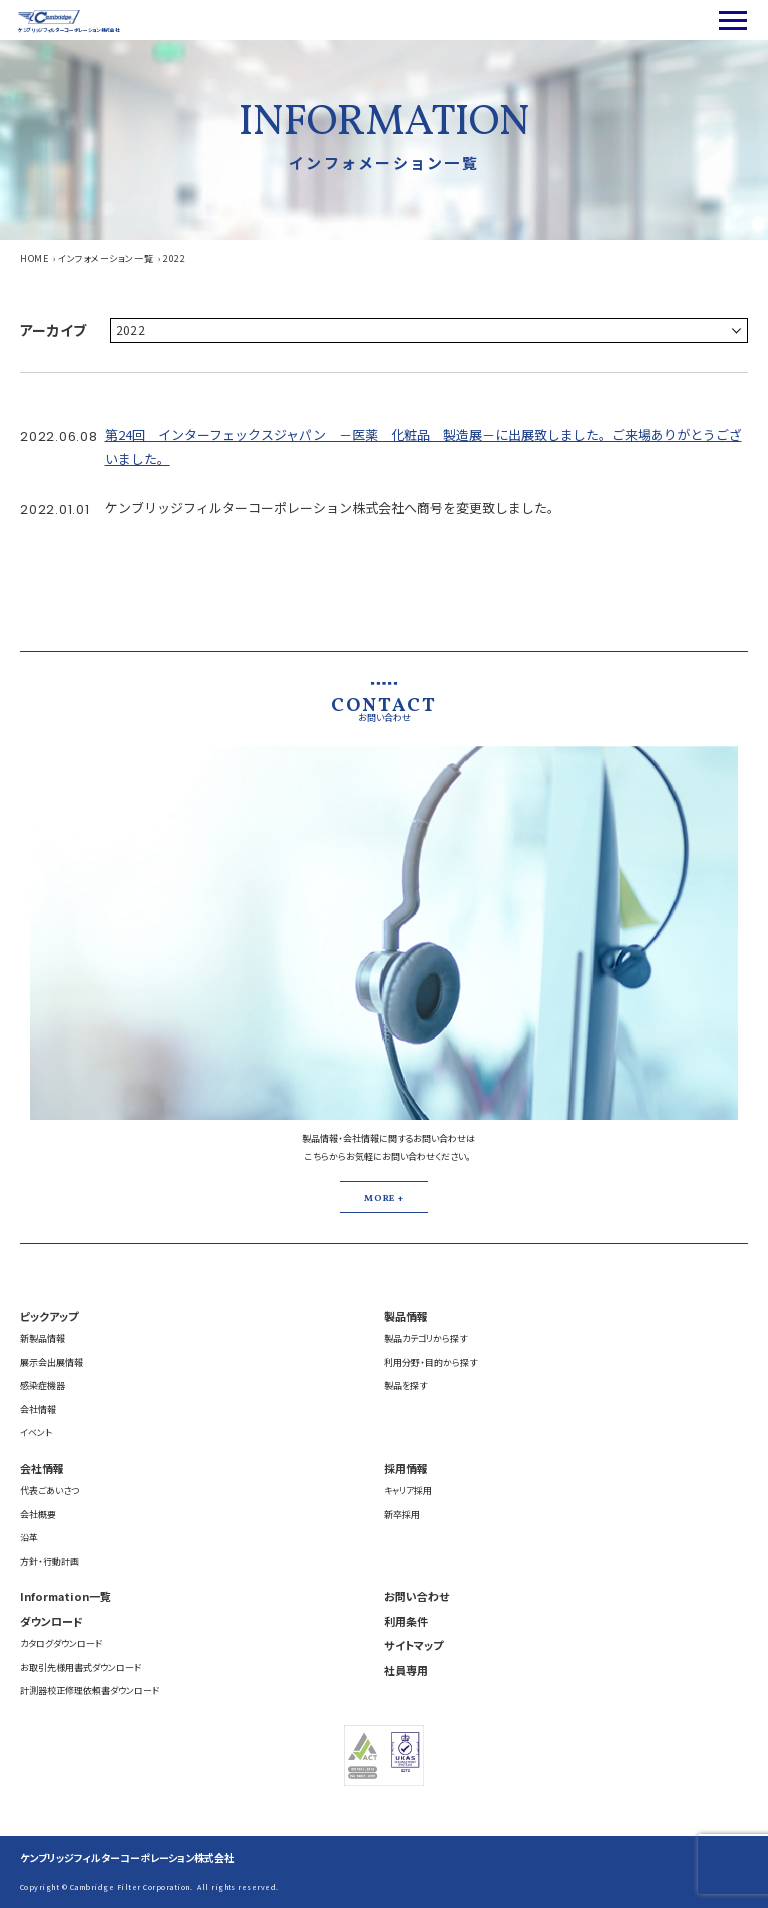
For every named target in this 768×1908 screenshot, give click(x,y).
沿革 (29, 1537)
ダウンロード (51, 1621)
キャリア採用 (408, 1490)
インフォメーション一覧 (105, 258)
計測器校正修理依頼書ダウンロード (89, 1690)
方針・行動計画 (49, 1561)
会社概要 (38, 1514)
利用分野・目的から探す (430, 1362)
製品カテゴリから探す (425, 1338)
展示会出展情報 (51, 1362)
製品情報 (406, 1316)
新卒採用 (402, 1514)
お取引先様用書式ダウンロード (80, 1667)
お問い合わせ (416, 1596)
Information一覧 (65, 1596)
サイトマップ (413, 1645)
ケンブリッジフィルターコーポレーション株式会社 (127, 1857)
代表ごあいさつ (49, 1490)
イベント (36, 1432)
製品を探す (405, 1385)
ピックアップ (49, 1316)
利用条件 (406, 1621)
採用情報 (406, 1468)
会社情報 (38, 1409)
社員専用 (406, 1670)
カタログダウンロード (61, 1643)
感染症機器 (42, 1385)
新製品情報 (42, 1338)
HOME (34, 258)
